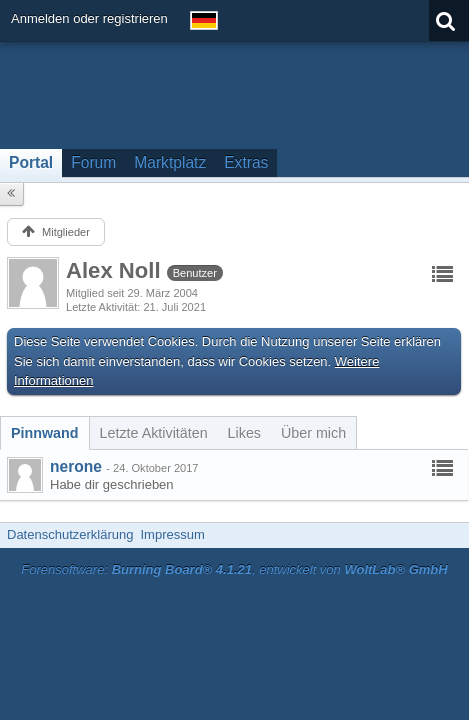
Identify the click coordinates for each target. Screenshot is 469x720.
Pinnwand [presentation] (45, 433)
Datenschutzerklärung (70, 534)
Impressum (172, 534)
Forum (93, 162)
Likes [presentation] (244, 433)
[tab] (45, 433)
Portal (31, 162)
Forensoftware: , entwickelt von (234, 569)
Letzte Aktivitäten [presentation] (154, 433)
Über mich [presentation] (313, 433)
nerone (76, 466)
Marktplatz (170, 162)
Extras (246, 162)
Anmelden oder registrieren (89, 18)
